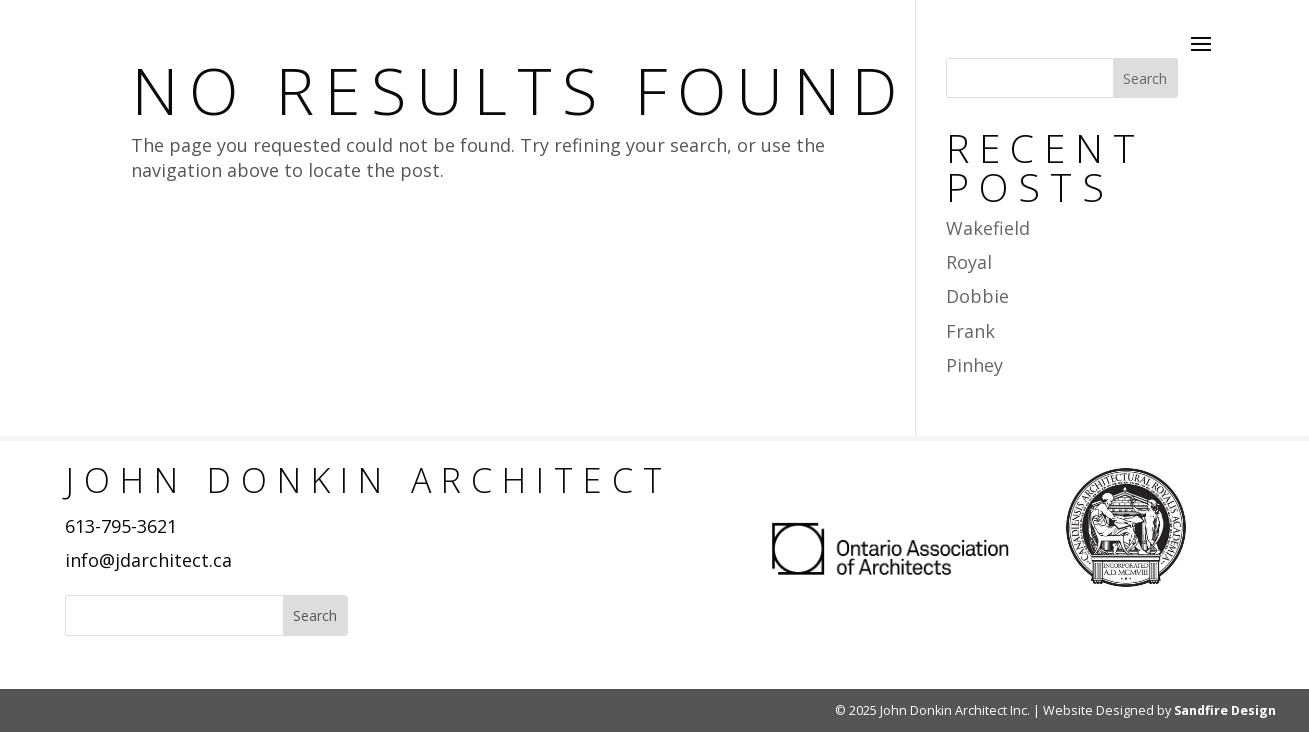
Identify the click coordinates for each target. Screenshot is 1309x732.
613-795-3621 (121, 526)
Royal (969, 262)
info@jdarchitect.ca (148, 560)
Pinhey (974, 365)
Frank (970, 331)
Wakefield (988, 228)
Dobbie (977, 296)
